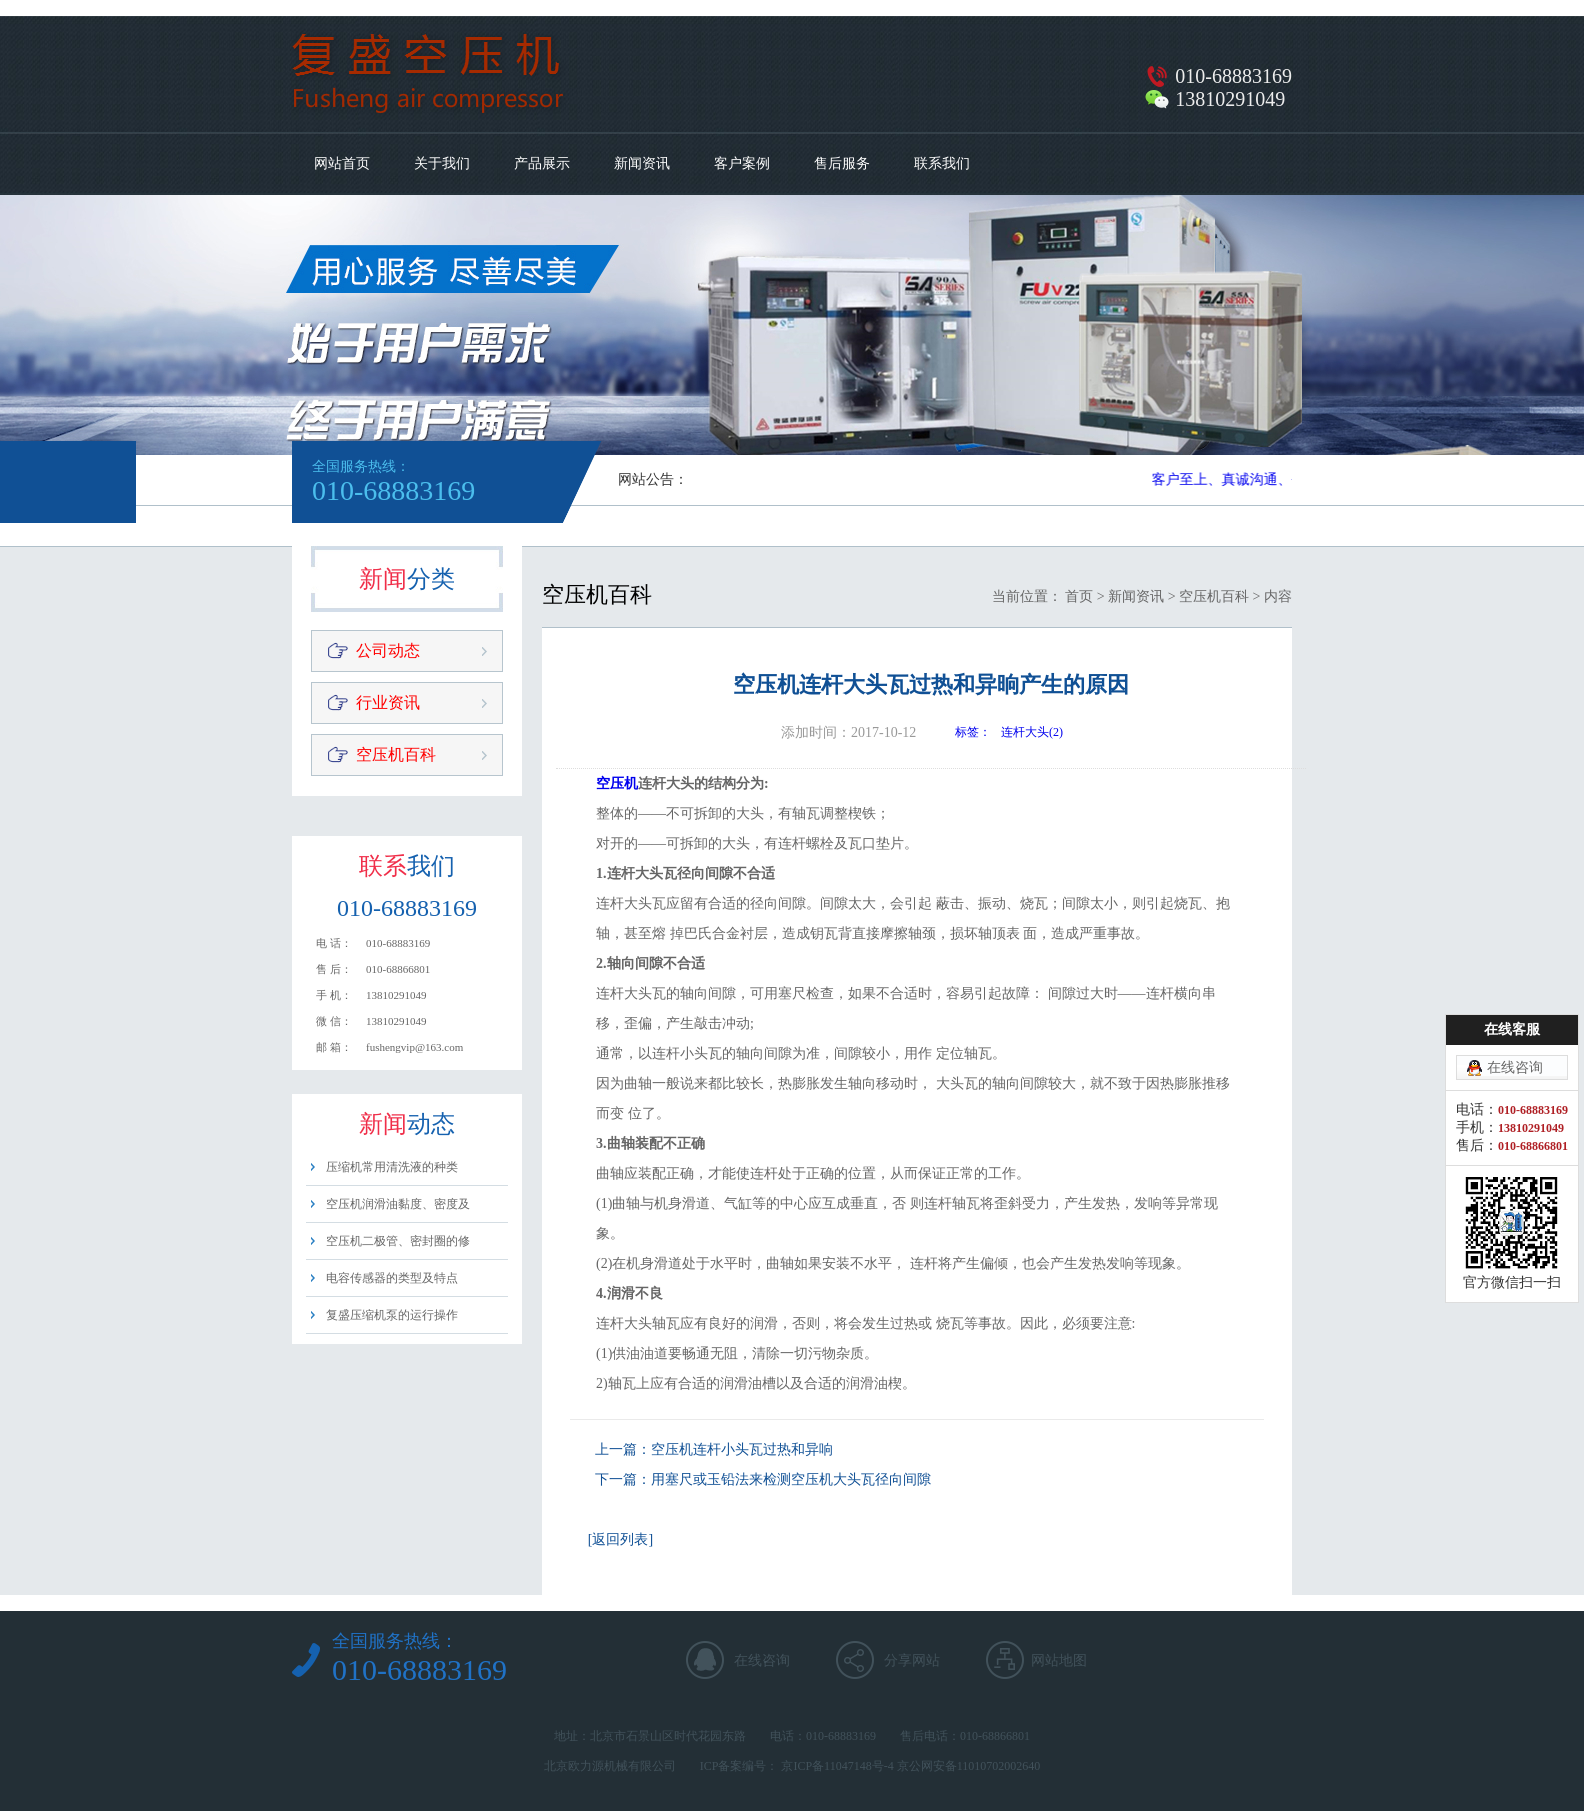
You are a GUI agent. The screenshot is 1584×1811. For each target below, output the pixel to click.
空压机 (617, 783)
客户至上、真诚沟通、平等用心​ (1252, 479)
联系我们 (942, 163)
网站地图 (1059, 1660)
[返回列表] (620, 1539)
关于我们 (442, 163)
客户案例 (742, 163)
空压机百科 (396, 754)
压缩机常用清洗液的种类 (392, 1167)
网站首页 (342, 163)
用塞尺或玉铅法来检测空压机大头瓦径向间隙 (791, 1479)
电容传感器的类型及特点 (392, 1278)
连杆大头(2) (1032, 732)
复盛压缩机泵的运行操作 (392, 1315)
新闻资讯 (642, 163)
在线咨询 (762, 1660)
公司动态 (388, 650)
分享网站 (912, 1660)
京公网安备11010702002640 (969, 1766)
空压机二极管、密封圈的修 (398, 1241)
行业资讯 (388, 702)
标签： (973, 732)
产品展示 (542, 163)
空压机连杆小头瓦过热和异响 (742, 1449)
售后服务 (842, 163)
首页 (1079, 596)
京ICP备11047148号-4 (837, 1766)
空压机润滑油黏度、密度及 (398, 1204)
